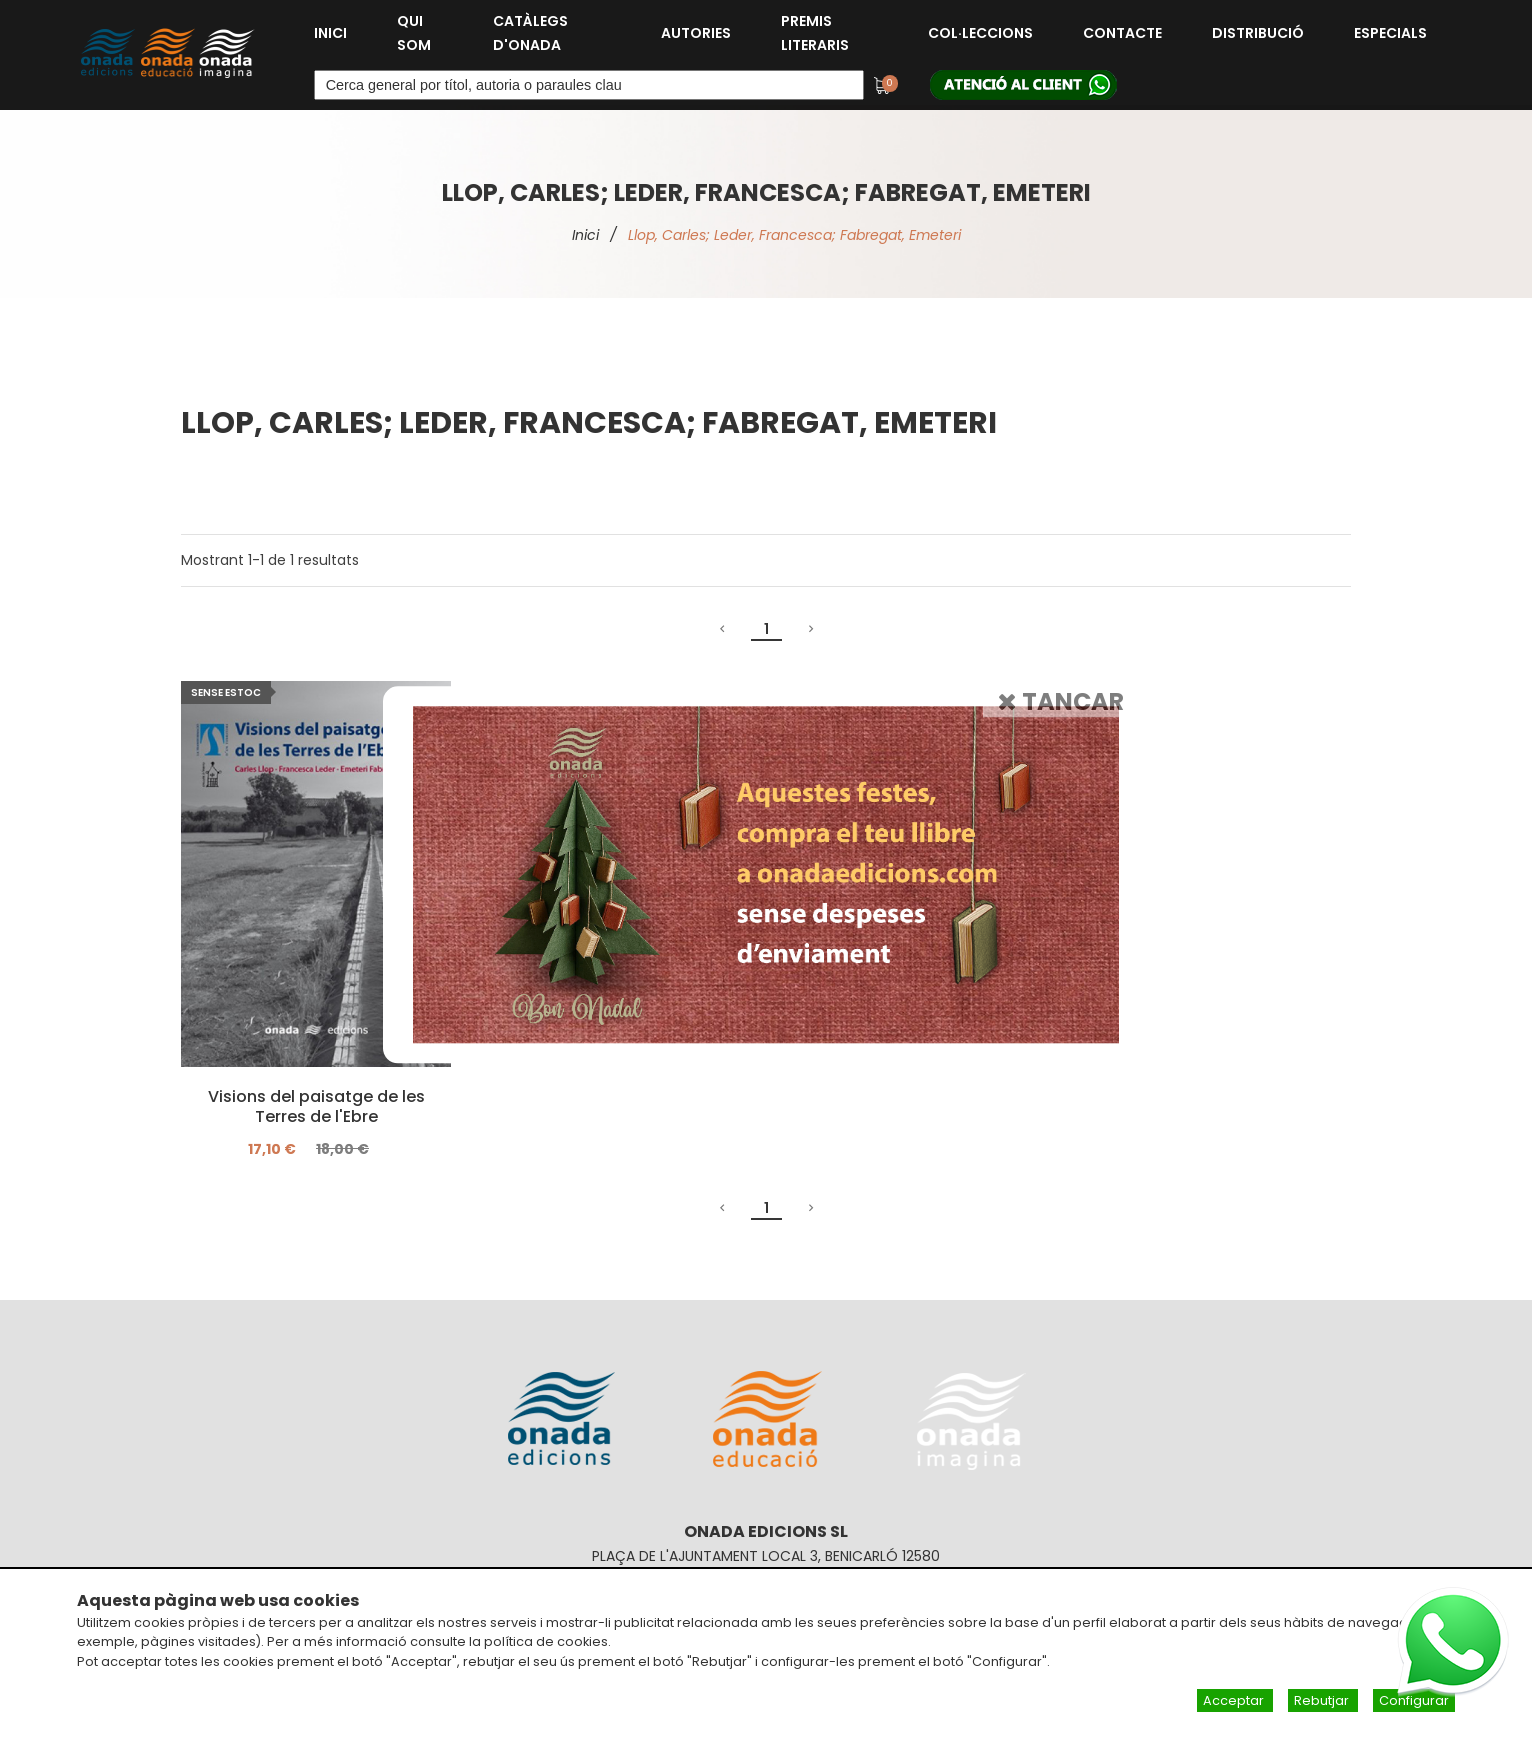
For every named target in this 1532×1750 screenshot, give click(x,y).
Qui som (414, 33)
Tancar (1061, 701)
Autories (696, 33)
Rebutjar (1323, 1700)
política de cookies (546, 1641)
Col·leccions (980, 33)
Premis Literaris (815, 33)
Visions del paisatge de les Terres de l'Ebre (316, 1107)
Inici (330, 33)
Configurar (1414, 1700)
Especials (1390, 33)
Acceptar (1235, 1700)
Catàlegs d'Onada (530, 33)
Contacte (1122, 33)
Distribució (1258, 33)
